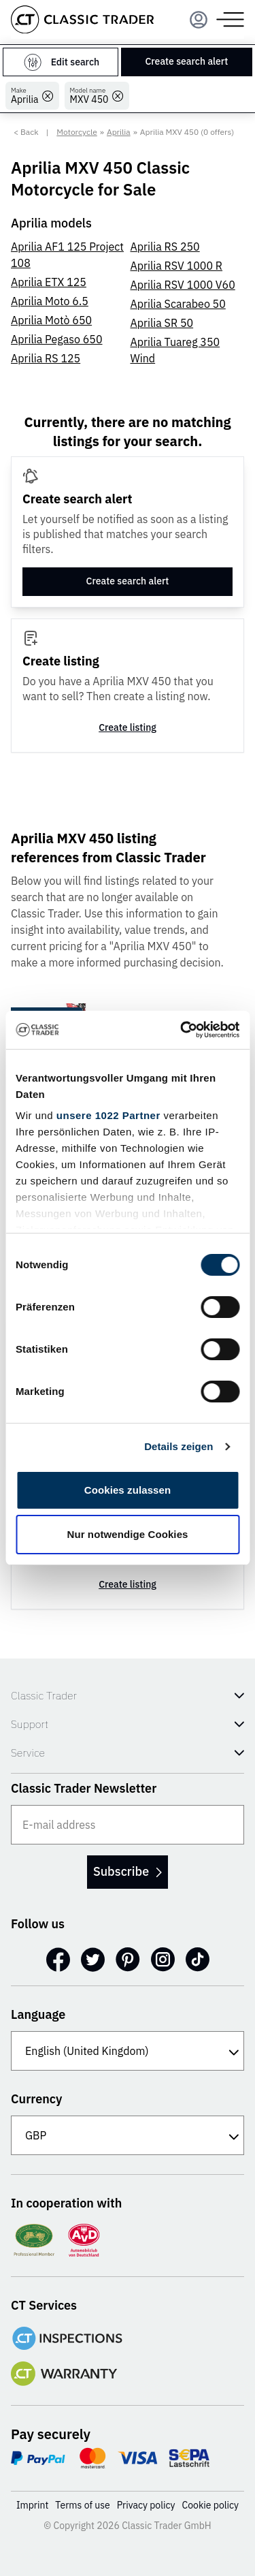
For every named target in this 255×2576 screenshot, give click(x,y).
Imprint (32, 2505)
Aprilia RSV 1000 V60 (183, 285)
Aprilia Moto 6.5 (49, 301)
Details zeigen (178, 1446)
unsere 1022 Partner (108, 1115)
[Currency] (127, 2135)
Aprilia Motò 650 (51, 320)
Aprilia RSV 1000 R (177, 265)
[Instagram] (163, 1959)
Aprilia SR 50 (162, 323)
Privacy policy (146, 2505)
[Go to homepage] (82, 19)
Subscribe (127, 1871)
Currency (37, 2099)
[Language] (127, 2051)
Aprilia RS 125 (45, 358)
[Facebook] (58, 1959)
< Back (26, 132)
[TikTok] (197, 1959)
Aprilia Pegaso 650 (57, 339)
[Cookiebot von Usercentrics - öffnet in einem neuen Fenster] (181, 1030)
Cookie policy (210, 2505)
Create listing (127, 727)
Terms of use (82, 2505)
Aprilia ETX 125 (48, 282)
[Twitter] (93, 1959)
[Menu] (198, 19)
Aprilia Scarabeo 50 (178, 304)
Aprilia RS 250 (165, 246)
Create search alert (186, 61)
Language (38, 2014)
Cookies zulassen (127, 1490)
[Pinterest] (128, 1959)
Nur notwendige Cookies (127, 1534)
